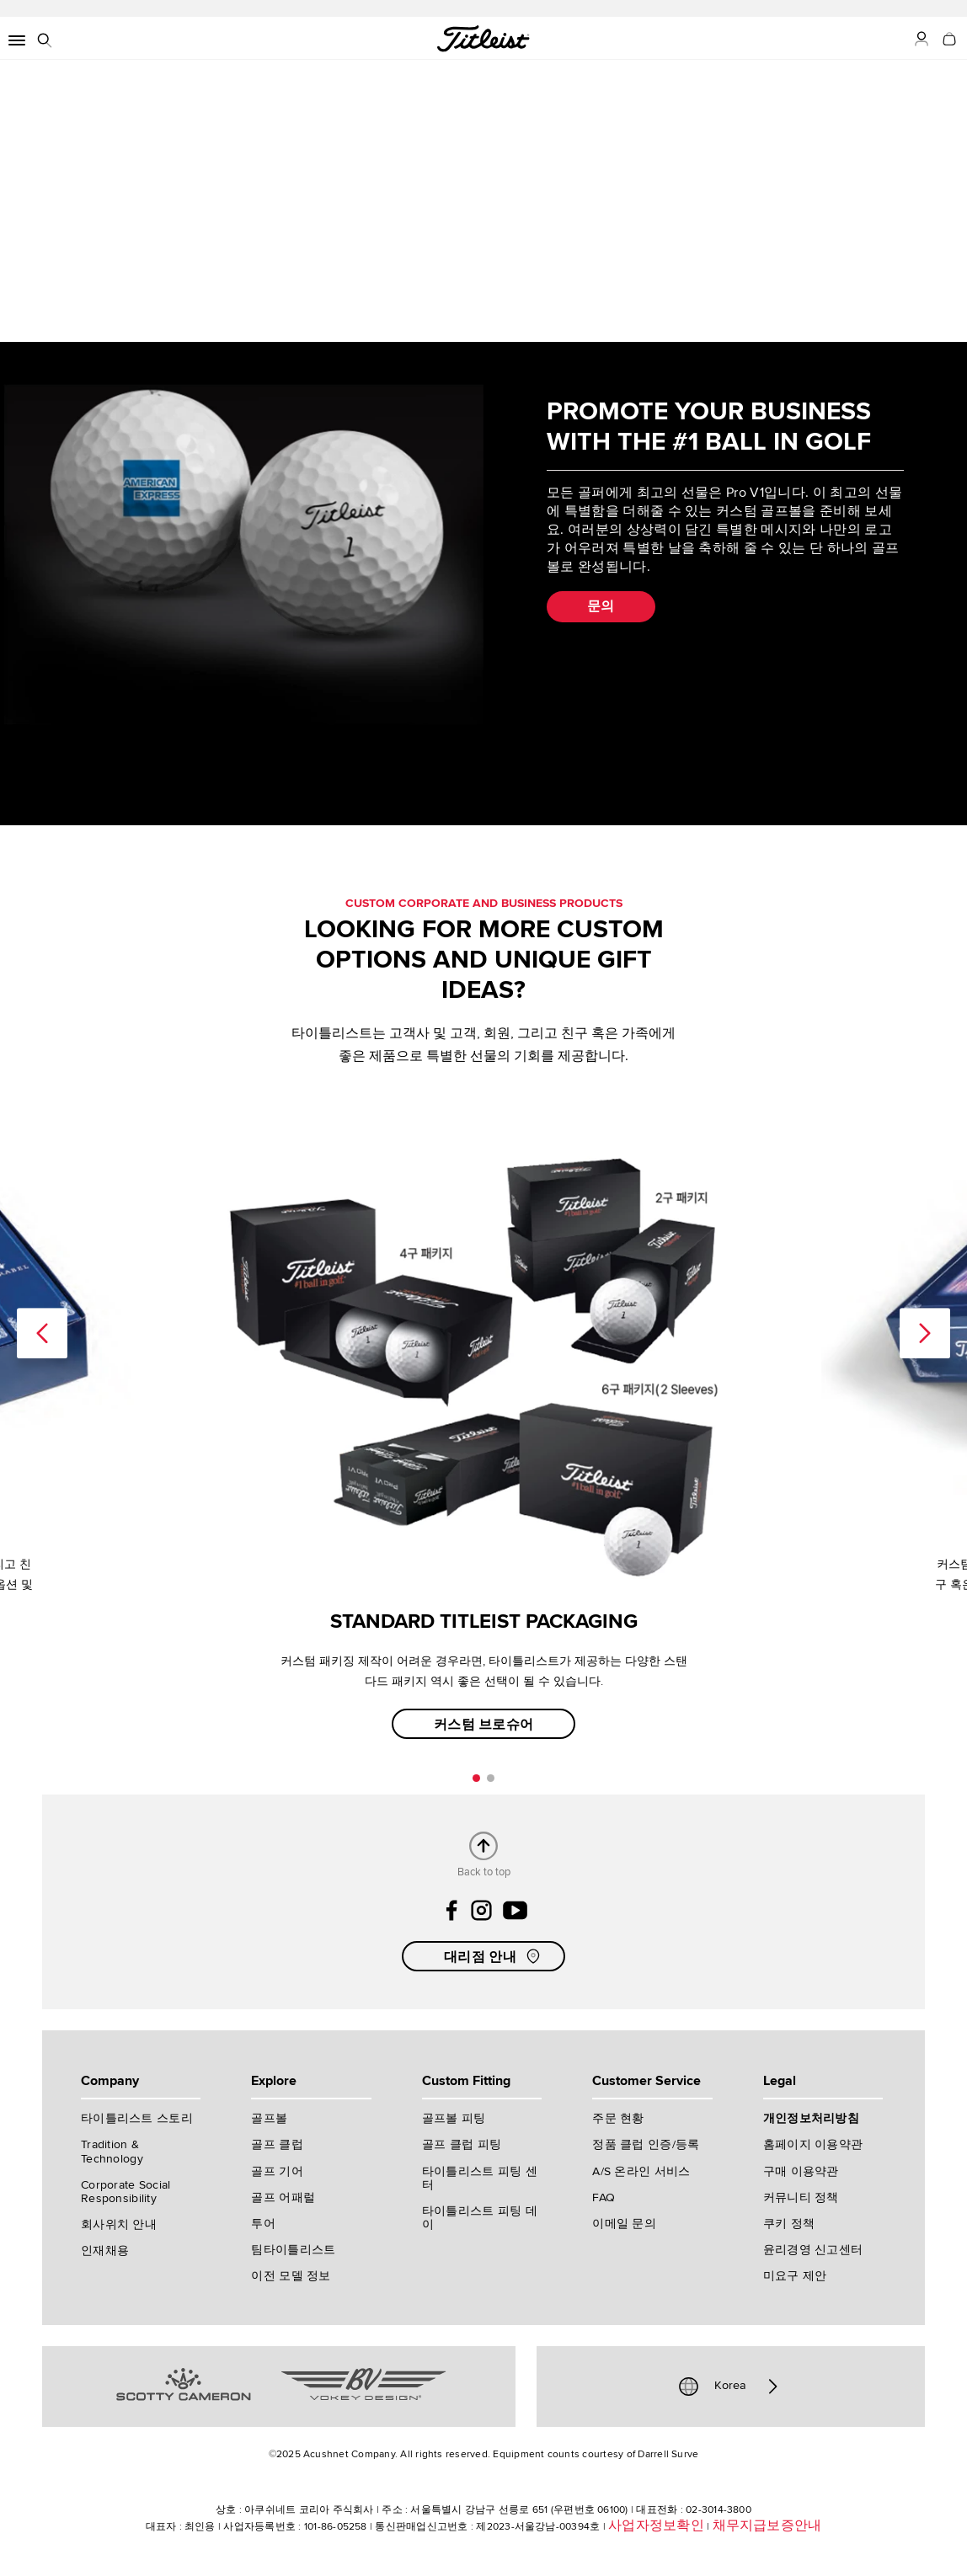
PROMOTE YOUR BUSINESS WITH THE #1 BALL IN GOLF (709, 426)
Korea (730, 2386)
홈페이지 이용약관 (813, 2144)
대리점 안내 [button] (493, 1956)
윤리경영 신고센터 (813, 2250)
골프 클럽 (276, 2144)
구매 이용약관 (801, 2171)
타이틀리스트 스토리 (137, 2118)
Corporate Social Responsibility (125, 2191)
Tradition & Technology (112, 2151)
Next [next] (925, 1333)
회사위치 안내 (119, 2224)
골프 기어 (276, 2171)
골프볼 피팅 (454, 2118)
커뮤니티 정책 (801, 2197)
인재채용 (105, 2250)
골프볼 (269, 2118)
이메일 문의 (624, 2223)
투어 (263, 2223)
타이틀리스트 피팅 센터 (479, 2178)
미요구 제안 (795, 2276)
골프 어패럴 (283, 2197)
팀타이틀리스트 (293, 2250)
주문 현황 (618, 2118)
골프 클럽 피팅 (461, 2144)
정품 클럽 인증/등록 (645, 2144)
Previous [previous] (42, 1333)
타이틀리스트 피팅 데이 (479, 2218)
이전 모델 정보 (290, 2276)
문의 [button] (601, 606)
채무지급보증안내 (767, 2525)
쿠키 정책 (789, 2223)
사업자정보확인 (656, 2525)
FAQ (603, 2197)
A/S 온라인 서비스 (641, 2171)
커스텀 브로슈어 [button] (484, 1724)
